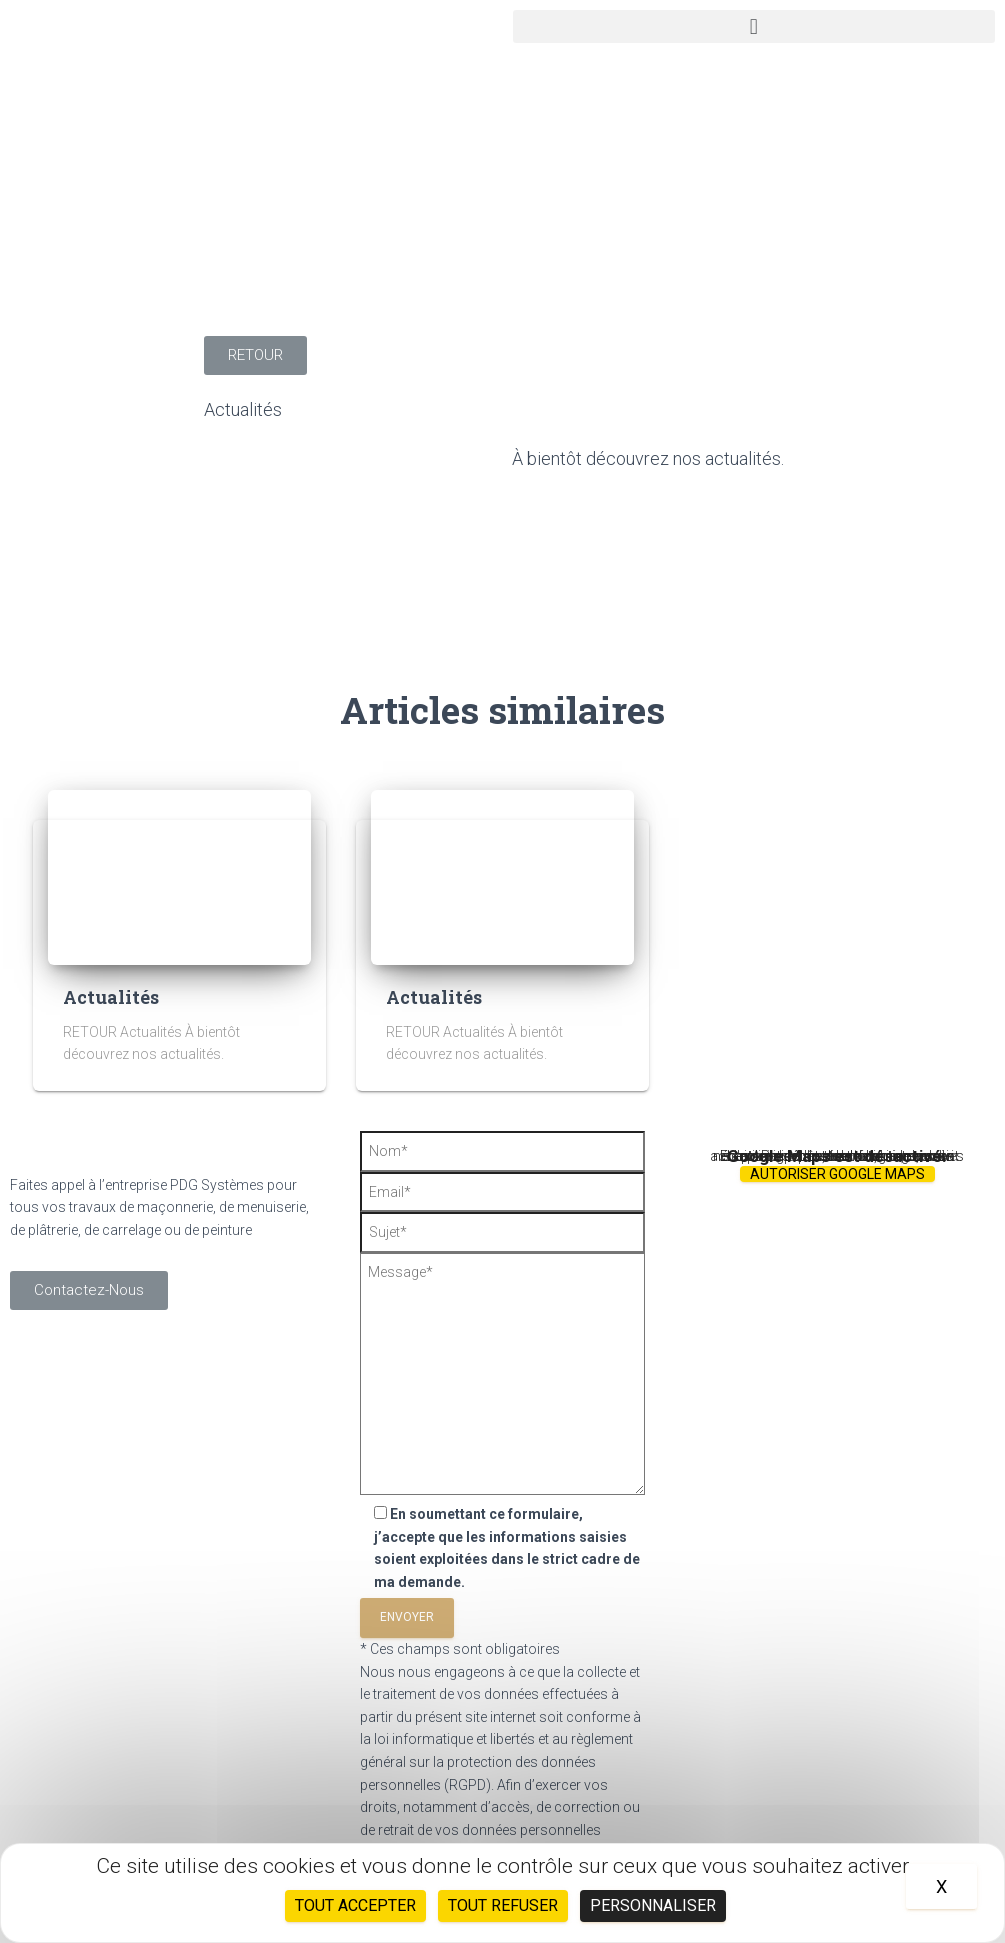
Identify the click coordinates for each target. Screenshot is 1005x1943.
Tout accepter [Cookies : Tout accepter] (355, 1905)
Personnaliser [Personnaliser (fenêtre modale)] (653, 1905)
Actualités (243, 409)
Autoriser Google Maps (837, 1174)
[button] (754, 26)
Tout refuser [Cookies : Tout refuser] (503, 1905)
